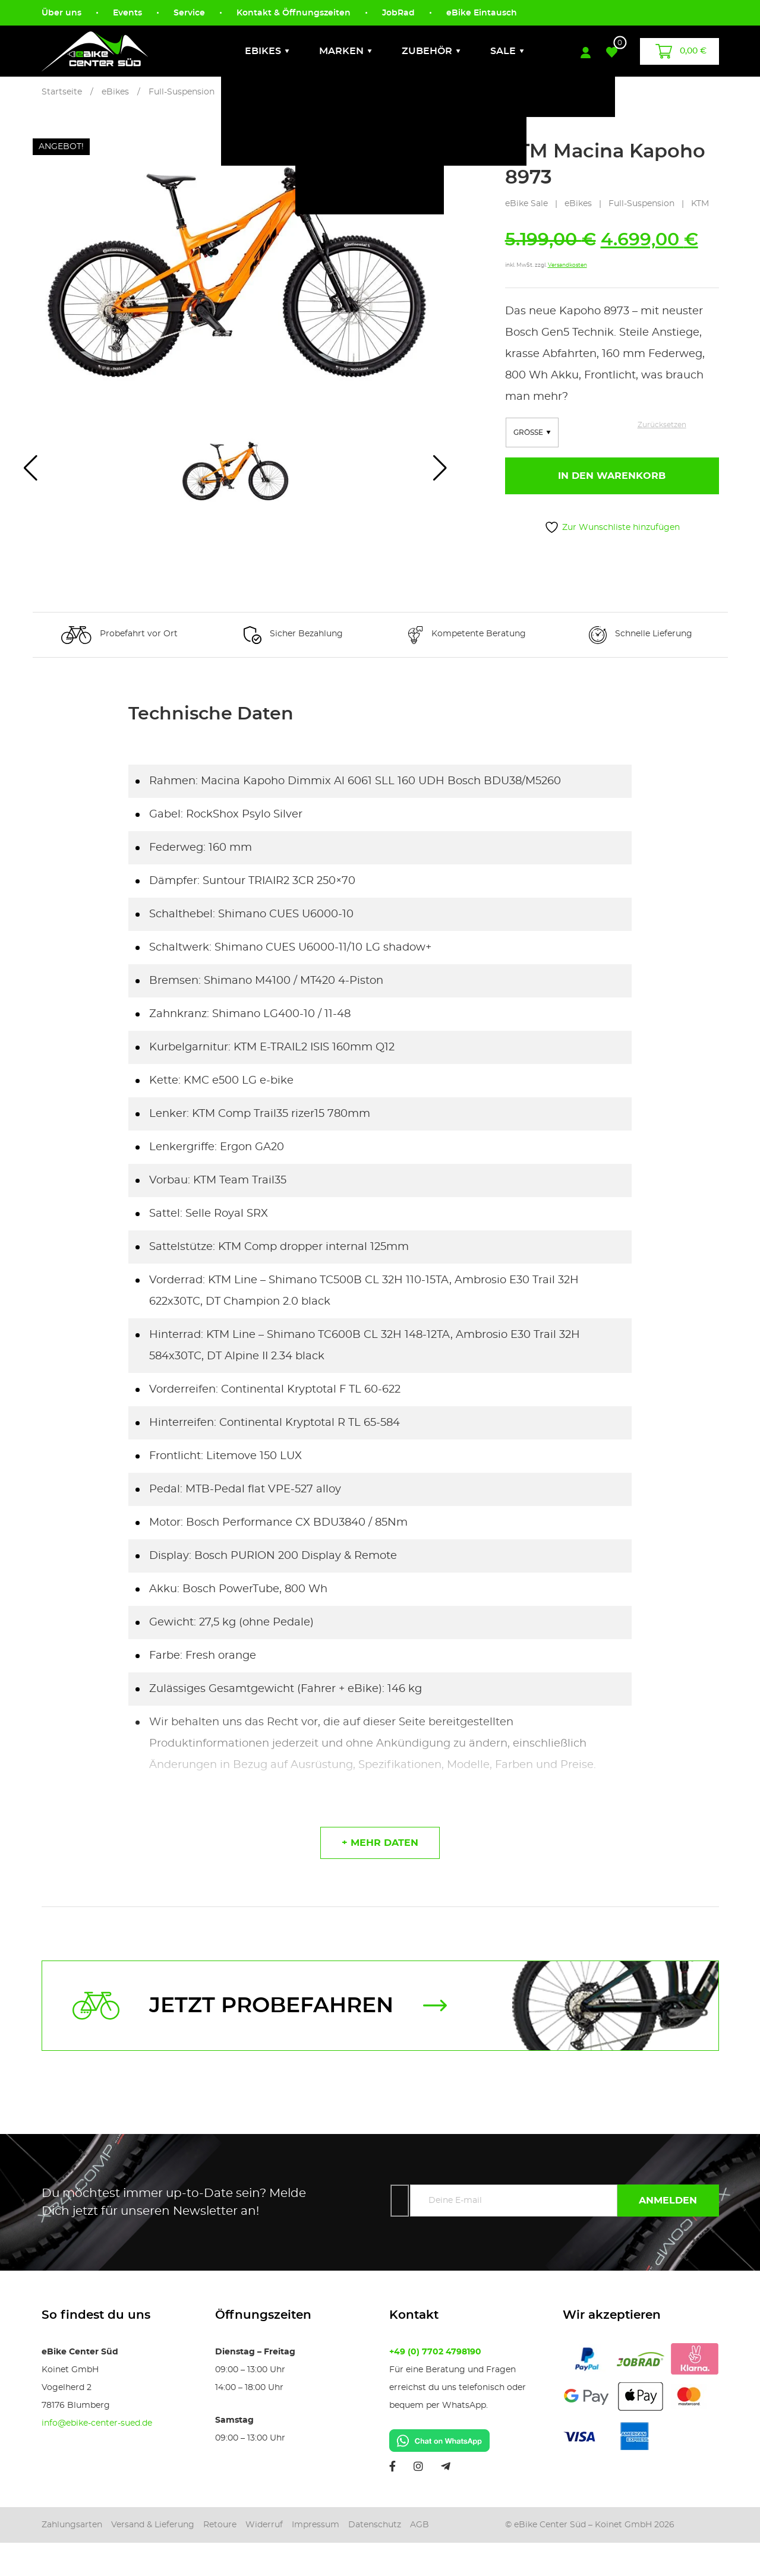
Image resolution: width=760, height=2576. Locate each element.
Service (189, 13)
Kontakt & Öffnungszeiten (293, 13)
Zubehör (427, 51)
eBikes (263, 51)
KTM (700, 204)
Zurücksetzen (662, 424)
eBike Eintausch (481, 13)
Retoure (219, 2525)
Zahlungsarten (72, 2525)
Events (127, 13)
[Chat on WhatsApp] (439, 2439)
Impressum (315, 2525)
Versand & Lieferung (152, 2525)
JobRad (398, 13)
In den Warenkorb (612, 476)
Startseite (62, 92)
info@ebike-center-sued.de (97, 2423)
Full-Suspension (182, 92)
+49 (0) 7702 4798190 (435, 2352)
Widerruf (264, 2525)
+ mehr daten (380, 1843)
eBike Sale (526, 204)
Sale (503, 51)
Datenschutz (374, 2525)
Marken (341, 51)
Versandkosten (567, 265)
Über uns (61, 13)
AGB (419, 2525)
